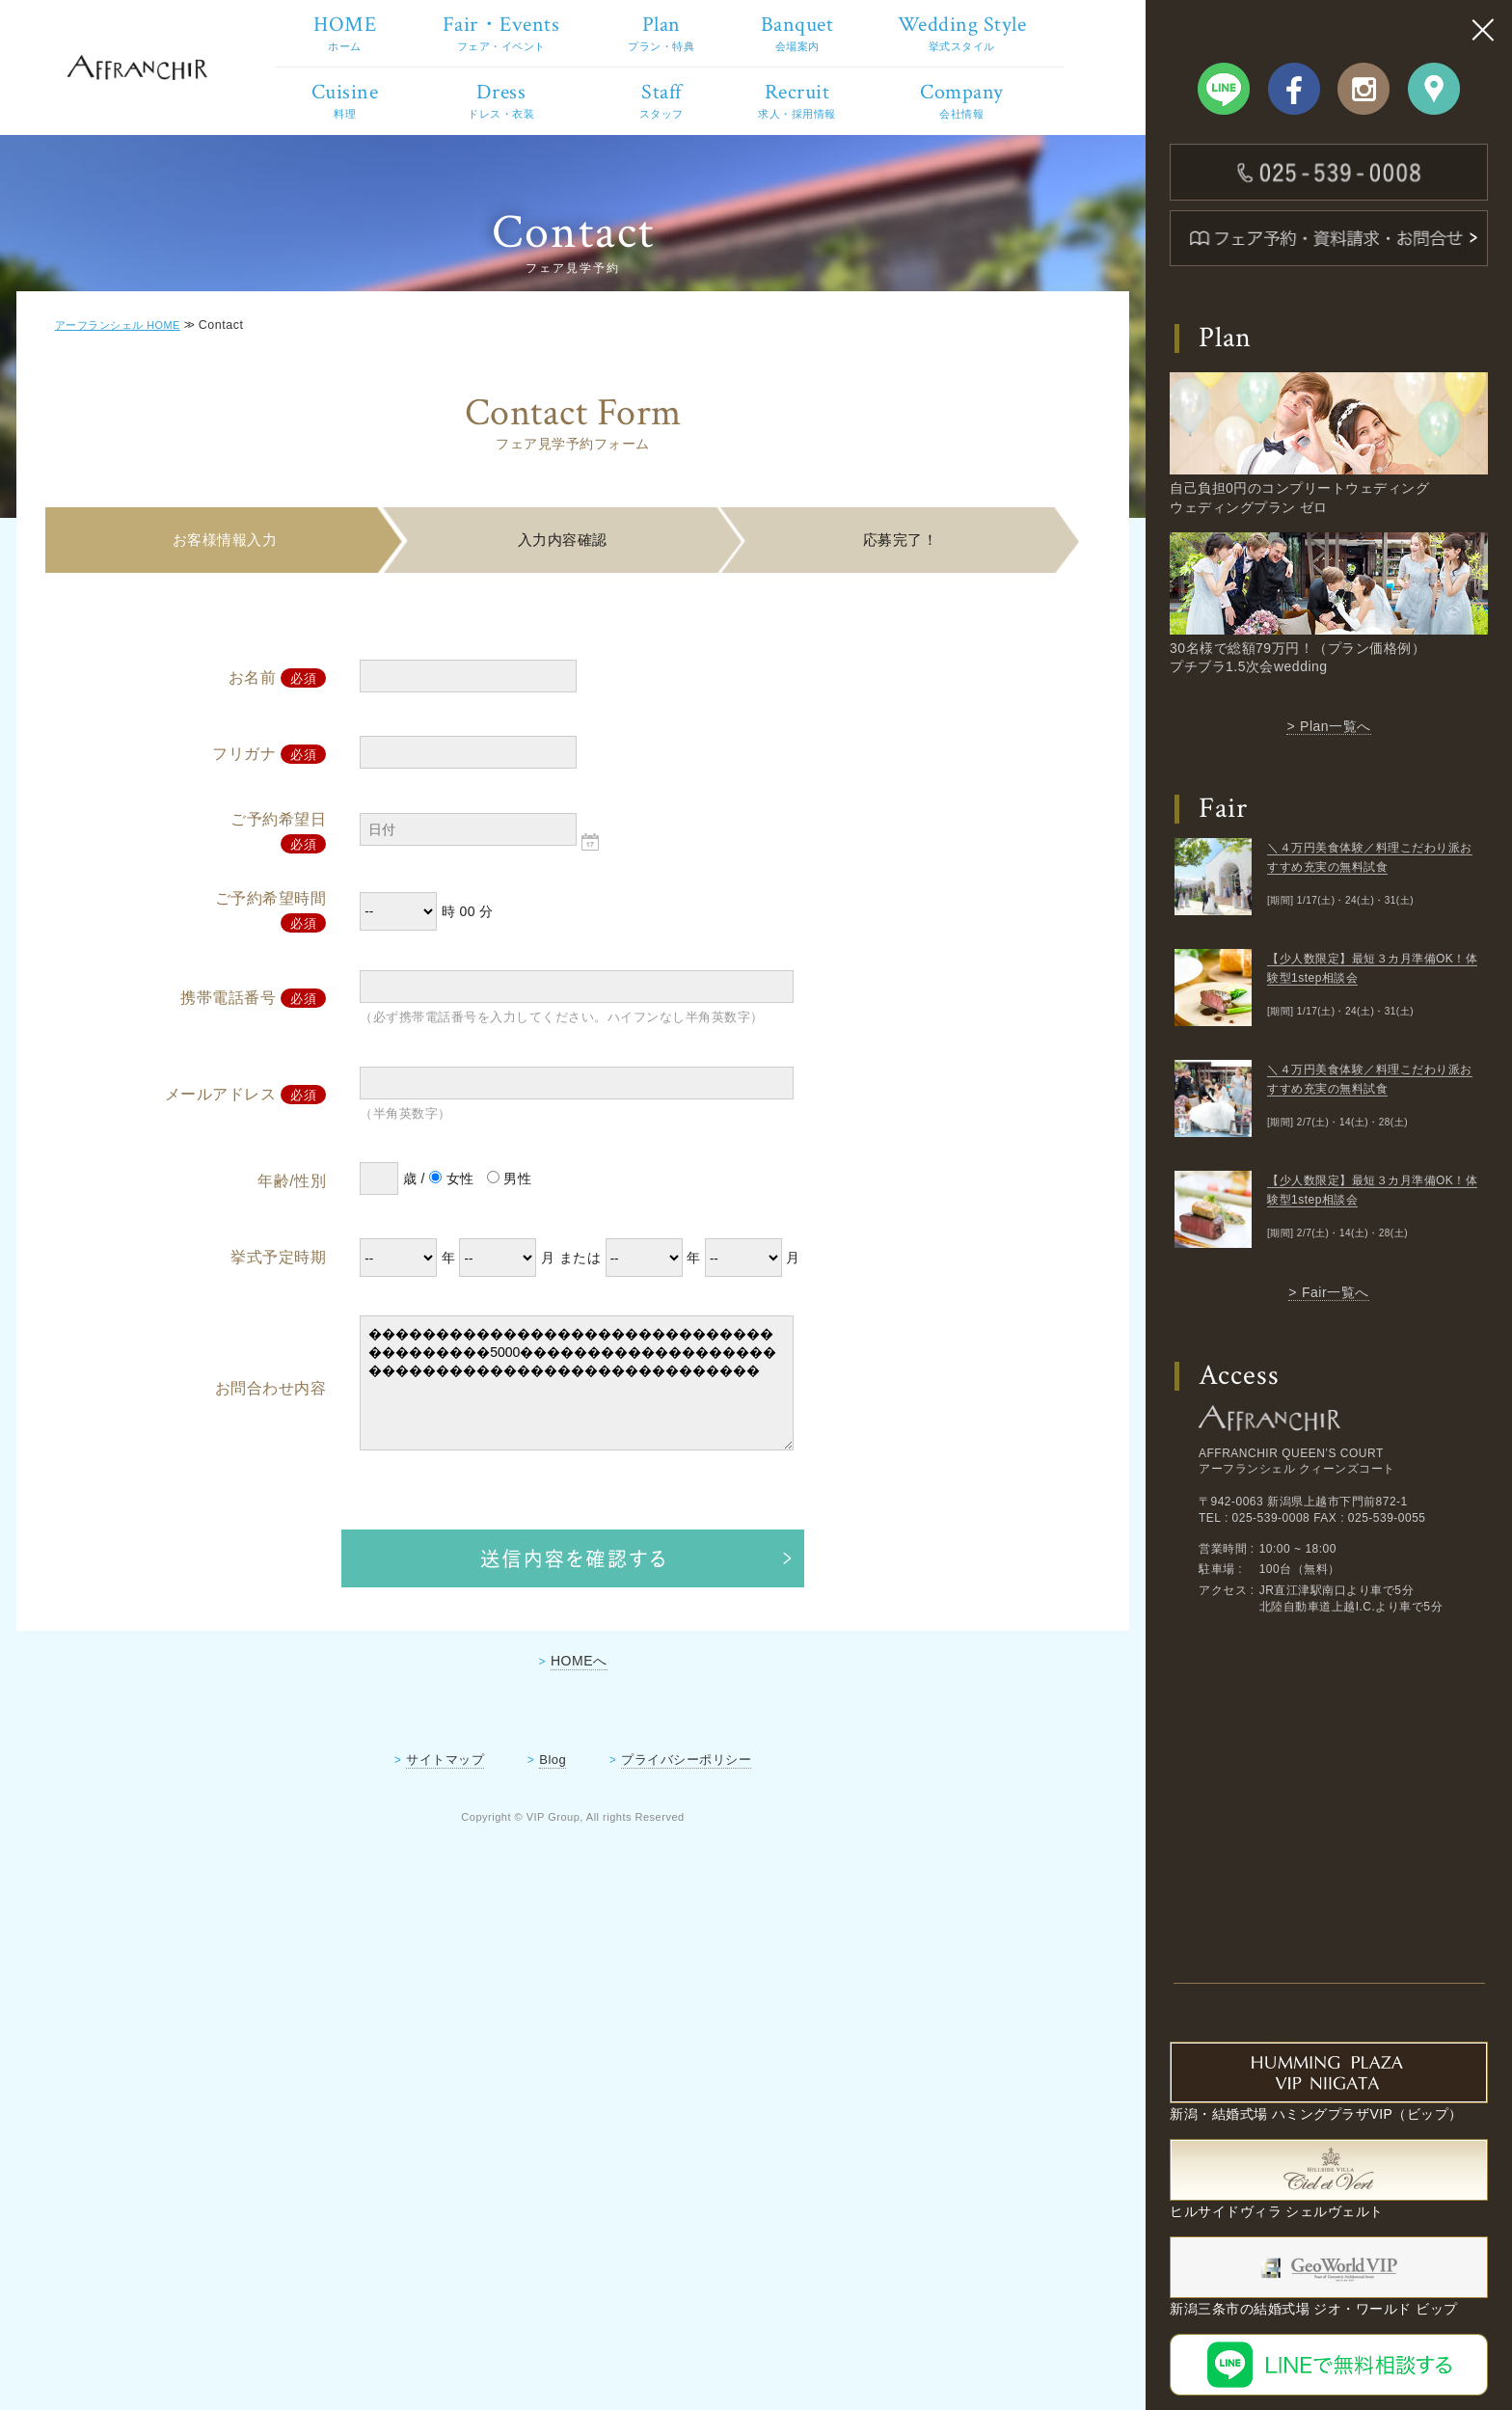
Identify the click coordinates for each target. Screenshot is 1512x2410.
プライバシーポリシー (686, 1835)
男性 (519, 1254)
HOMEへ (579, 1736)
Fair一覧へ (1335, 1292)
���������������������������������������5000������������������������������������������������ (579, 1459)
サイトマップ (445, 1835)
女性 (461, 1254)
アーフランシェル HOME (130, 400)
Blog (552, 1835)
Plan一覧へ (1335, 726)
